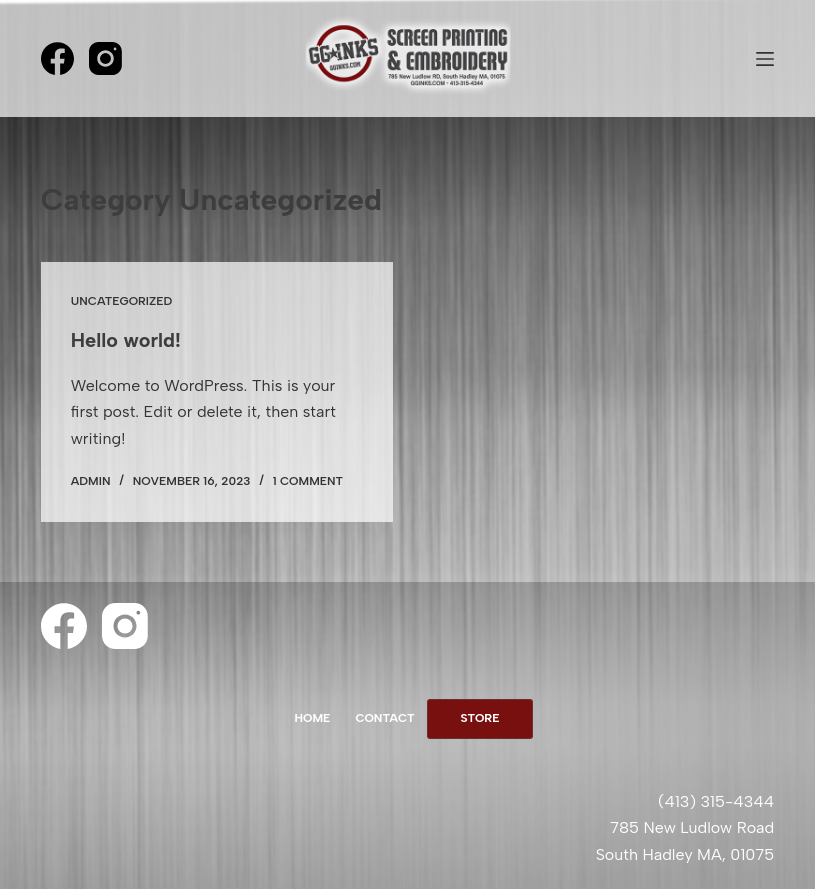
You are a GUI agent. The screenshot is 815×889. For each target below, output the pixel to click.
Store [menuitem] (480, 718)
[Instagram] (105, 58)
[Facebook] (57, 58)
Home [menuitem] (312, 718)
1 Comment (308, 481)
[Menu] (765, 59)
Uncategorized (121, 301)
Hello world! (126, 340)
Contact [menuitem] (384, 718)
